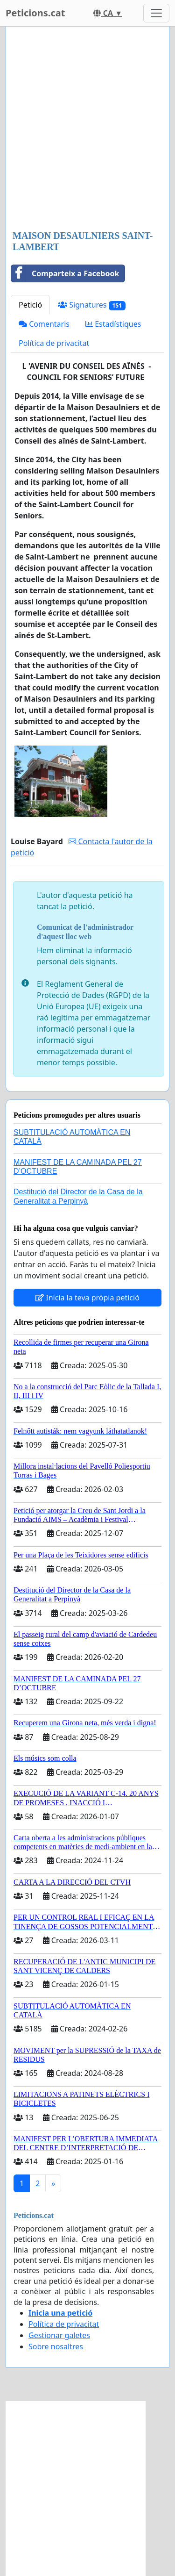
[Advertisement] (87, 129)
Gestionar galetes (59, 2335)
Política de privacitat (54, 343)
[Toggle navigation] (156, 13)
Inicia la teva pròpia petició (87, 1297)
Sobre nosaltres (55, 2346)
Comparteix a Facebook (65, 273)
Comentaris (44, 324)
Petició (30, 305)
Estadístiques (113, 324)
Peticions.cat (35, 13)
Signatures (92, 305)
